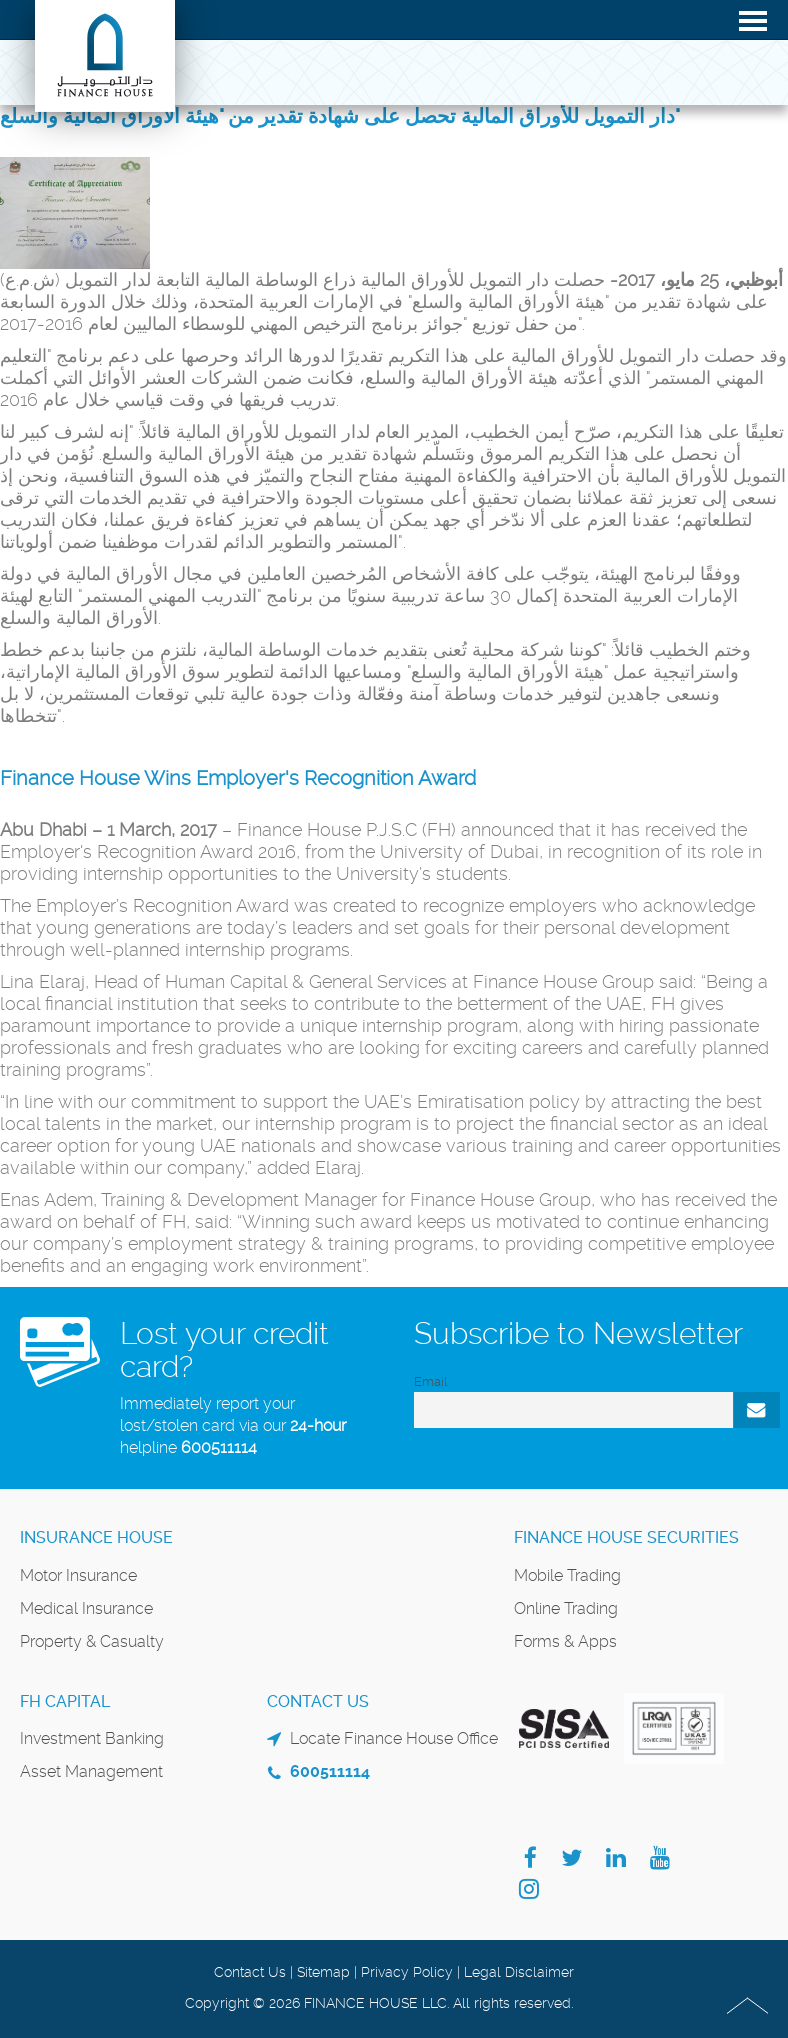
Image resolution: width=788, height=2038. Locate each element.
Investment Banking (92, 1738)
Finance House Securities (626, 1537)
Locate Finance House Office (394, 1738)
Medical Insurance (86, 1608)
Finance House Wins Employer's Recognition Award (238, 778)
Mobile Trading (567, 1575)
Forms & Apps (565, 1641)
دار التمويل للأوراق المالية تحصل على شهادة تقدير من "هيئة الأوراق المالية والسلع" (340, 116)
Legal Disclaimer (519, 1972)
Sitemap (323, 1972)
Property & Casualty (92, 1641)
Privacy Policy (407, 1972)
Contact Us (250, 1972)
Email (430, 1381)
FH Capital (65, 1701)
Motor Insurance (78, 1575)
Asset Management (91, 1771)
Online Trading (566, 1608)
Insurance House (96, 1537)
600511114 (219, 1447)
